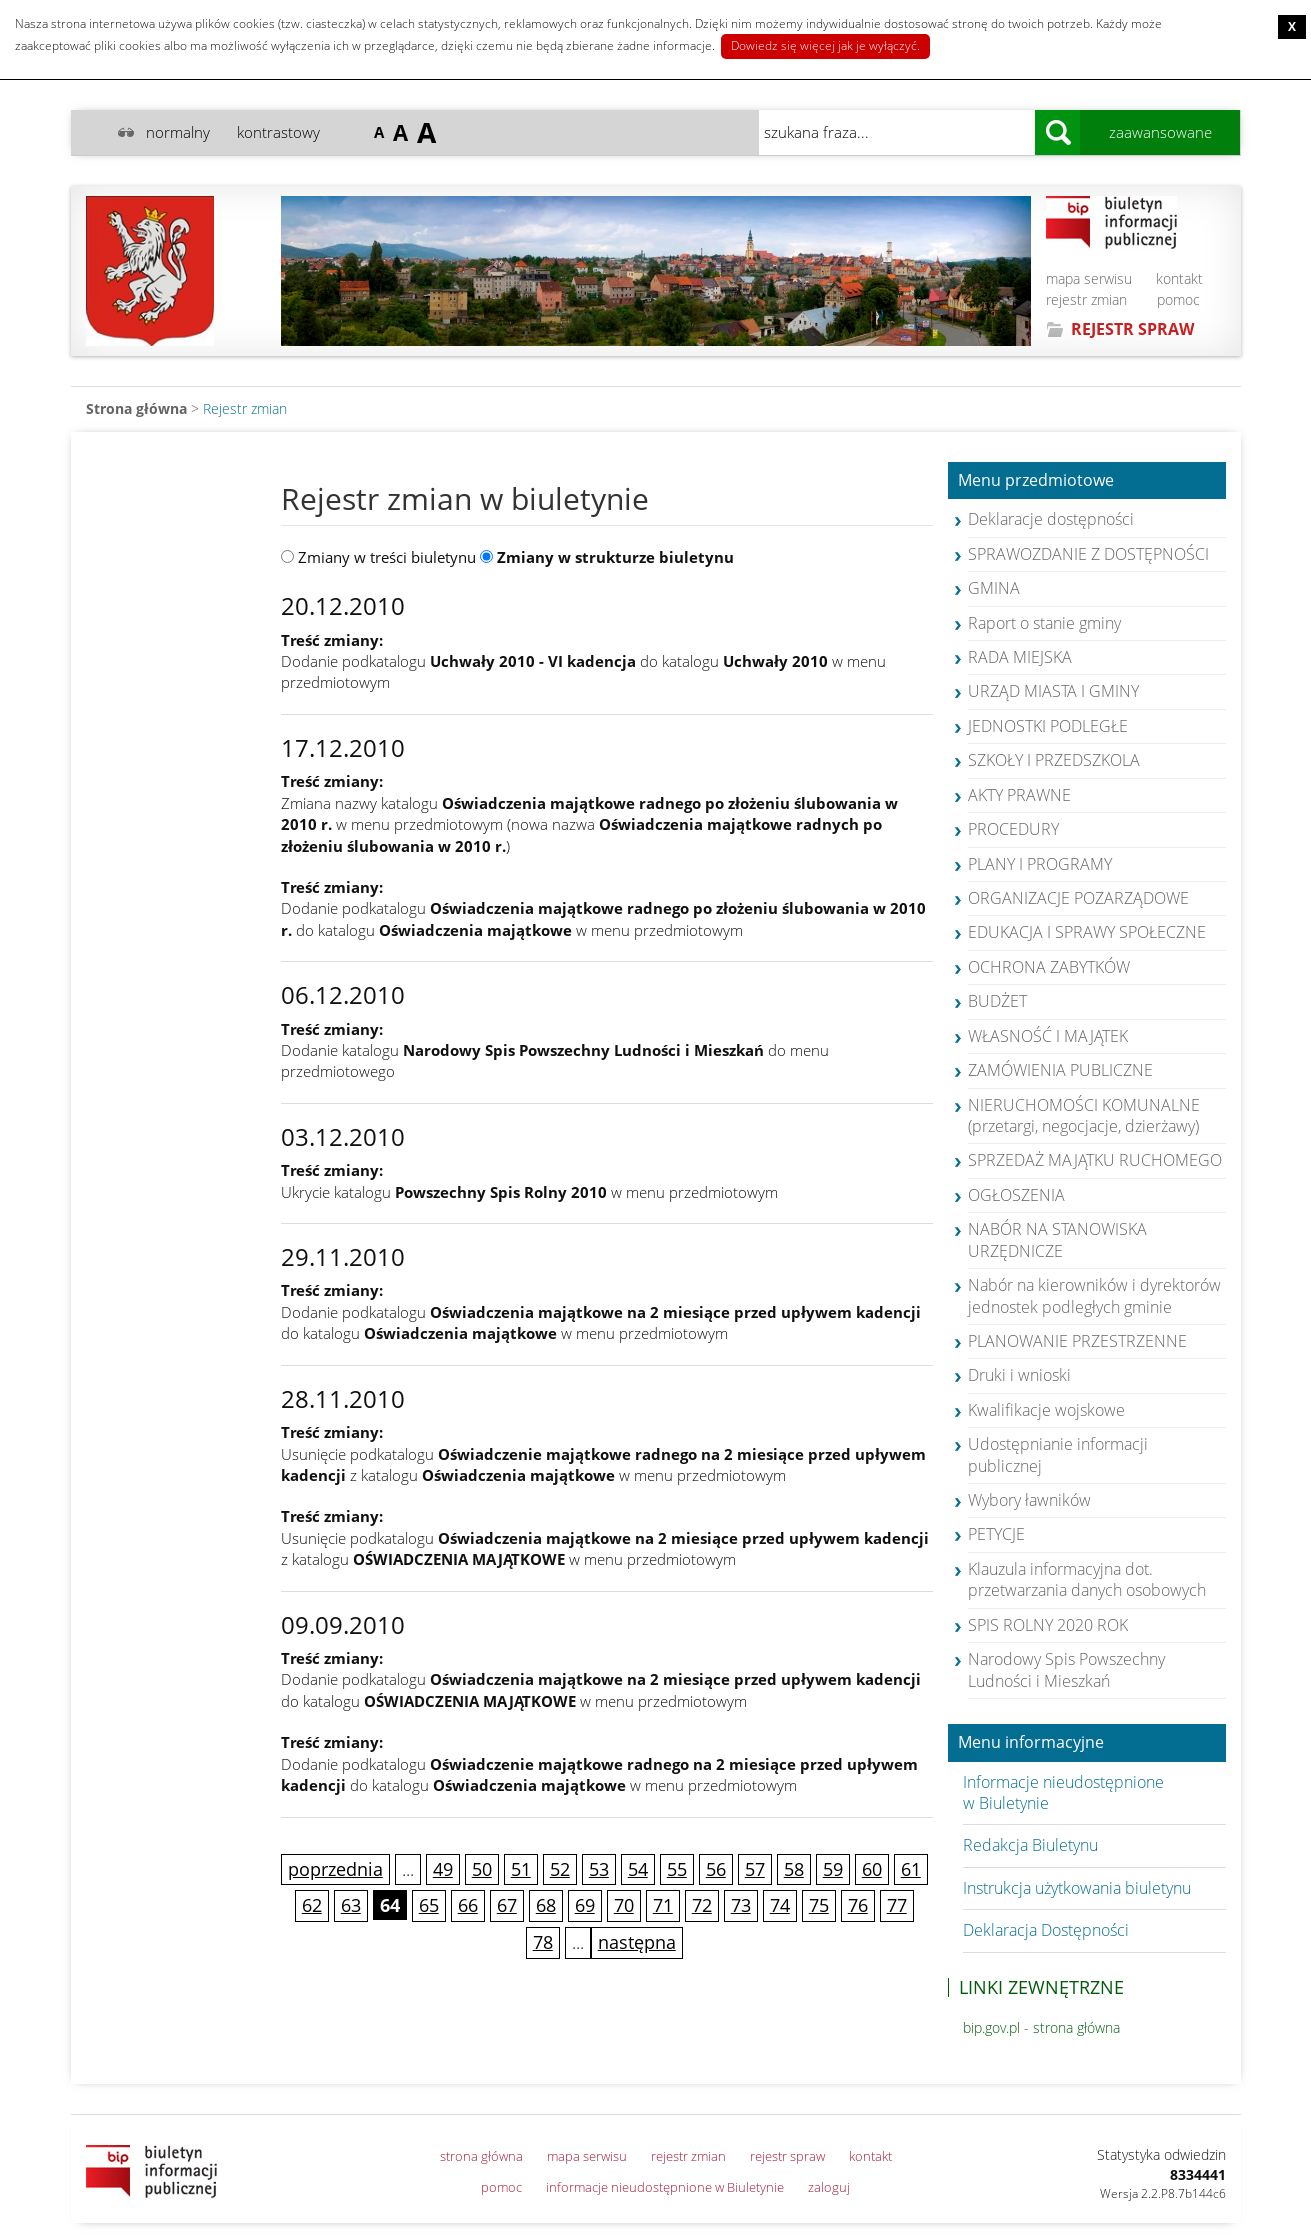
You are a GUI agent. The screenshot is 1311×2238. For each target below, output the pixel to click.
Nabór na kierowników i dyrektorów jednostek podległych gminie (1094, 1295)
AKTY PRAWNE (1019, 795)
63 (351, 1905)
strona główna (481, 2156)
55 (677, 1869)
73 (741, 1905)
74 (780, 1905)
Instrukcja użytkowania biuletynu (1077, 1888)
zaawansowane (1160, 132)
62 (312, 1905)
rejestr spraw (787, 2156)
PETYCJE (996, 1534)
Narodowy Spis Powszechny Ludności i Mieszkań (1066, 1669)
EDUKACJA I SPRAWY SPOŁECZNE (1087, 932)
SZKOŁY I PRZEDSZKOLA (1054, 760)
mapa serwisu (1089, 278)
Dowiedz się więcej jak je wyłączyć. (825, 45)
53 (599, 1869)
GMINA (994, 588)
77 (897, 1905)
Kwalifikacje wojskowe (1046, 1410)
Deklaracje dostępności (1051, 519)
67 (507, 1905)
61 (911, 1869)
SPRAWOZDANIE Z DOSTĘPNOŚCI (1088, 554)
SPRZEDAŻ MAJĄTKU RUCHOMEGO (1095, 1160)
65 (429, 1905)
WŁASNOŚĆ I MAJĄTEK (1048, 1036)
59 (833, 1869)
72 (702, 1905)
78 (543, 1942)
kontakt (1179, 278)
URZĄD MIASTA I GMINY (1053, 691)
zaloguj (829, 2187)
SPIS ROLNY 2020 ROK (1048, 1625)
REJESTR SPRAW (1132, 329)
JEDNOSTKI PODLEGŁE (1048, 726)
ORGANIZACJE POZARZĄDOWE (1078, 898)
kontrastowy (278, 132)
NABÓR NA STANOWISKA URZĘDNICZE (1057, 1239)
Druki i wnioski (1019, 1375)
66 (468, 1905)
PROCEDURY (1013, 829)
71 (663, 1905)
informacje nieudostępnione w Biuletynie (665, 2187)
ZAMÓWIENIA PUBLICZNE (1060, 1070)
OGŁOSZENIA (1016, 1195)
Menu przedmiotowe (1036, 481)
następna (637, 1942)
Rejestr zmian (245, 408)
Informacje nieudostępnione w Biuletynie (1063, 1792)
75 (819, 1905)
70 (624, 1905)
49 (443, 1869)
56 (716, 1869)
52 (560, 1869)
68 (546, 1905)
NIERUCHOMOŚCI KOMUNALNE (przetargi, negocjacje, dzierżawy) (1084, 1115)
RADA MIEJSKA (1020, 657)
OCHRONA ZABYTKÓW (1049, 967)
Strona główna (136, 408)
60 (872, 1869)
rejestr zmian (1086, 299)
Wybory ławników (1029, 1500)
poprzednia (335, 1869)
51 (521, 1869)
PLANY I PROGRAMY (1040, 864)
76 (858, 1905)
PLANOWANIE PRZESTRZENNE (1077, 1341)
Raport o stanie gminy (1044, 623)
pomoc (1178, 299)
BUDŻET (997, 1001)
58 (794, 1869)
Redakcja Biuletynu (1030, 1845)
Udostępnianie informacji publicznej (1058, 1454)
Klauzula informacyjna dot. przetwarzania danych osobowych (1087, 1579)
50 (482, 1869)
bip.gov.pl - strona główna (1041, 2027)
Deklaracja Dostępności (1046, 1930)
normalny (178, 132)
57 (755, 1869)
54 (638, 1869)
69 (585, 1905)
